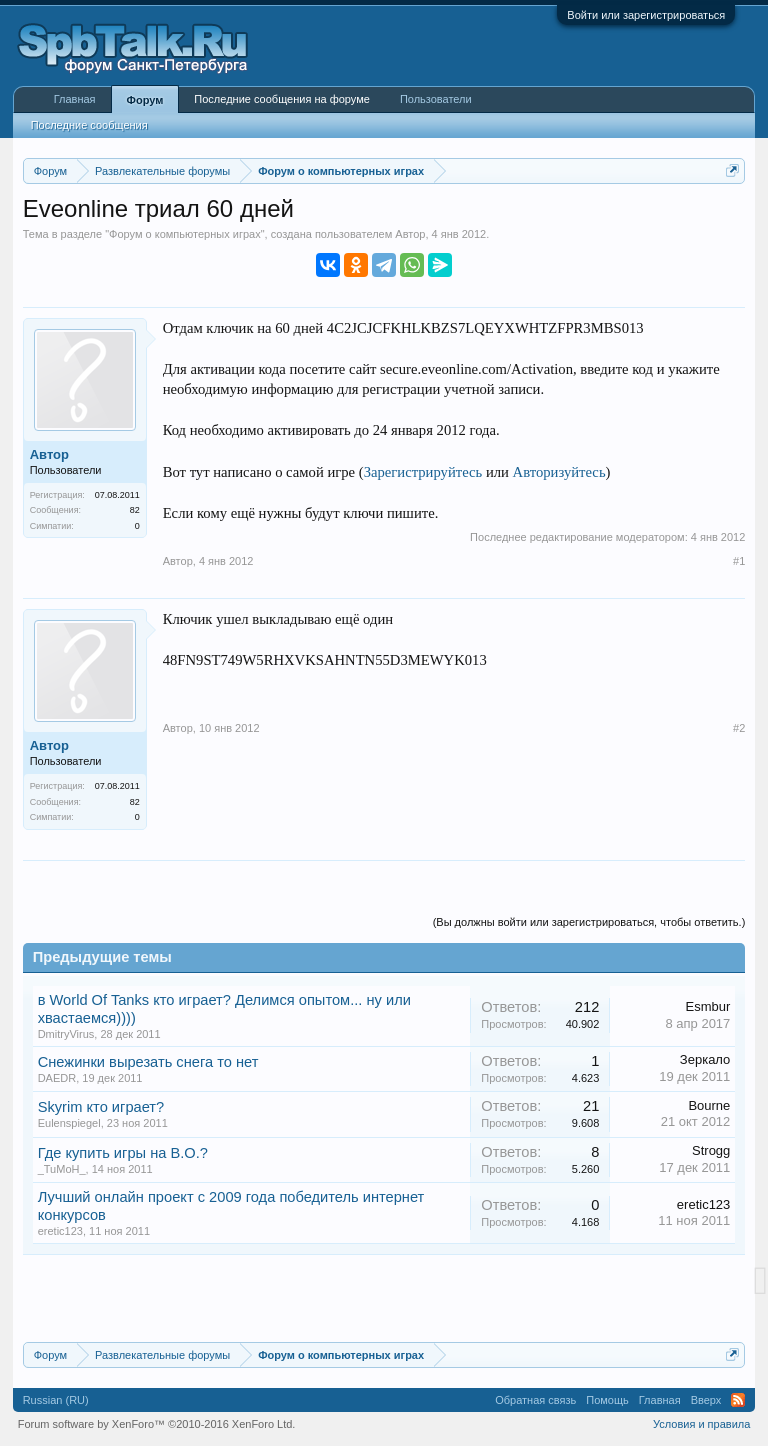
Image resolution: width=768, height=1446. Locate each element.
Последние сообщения (89, 125)
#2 (739, 728)
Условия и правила (701, 1424)
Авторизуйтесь (559, 472)
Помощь (607, 1400)
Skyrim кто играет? (101, 1107)
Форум (145, 100)
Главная (75, 99)
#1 (739, 561)
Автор (410, 234)
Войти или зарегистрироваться (646, 15)
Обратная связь (535, 1400)
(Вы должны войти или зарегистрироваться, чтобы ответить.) (589, 922)
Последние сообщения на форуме (282, 99)
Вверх (706, 1400)
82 (135, 510)
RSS (738, 1400)
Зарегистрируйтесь (423, 472)
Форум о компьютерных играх (185, 234)
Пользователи (436, 99)
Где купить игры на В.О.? (123, 1153)
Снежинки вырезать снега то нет (148, 1062)
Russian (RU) (56, 1400)
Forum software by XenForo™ (157, 1424)
